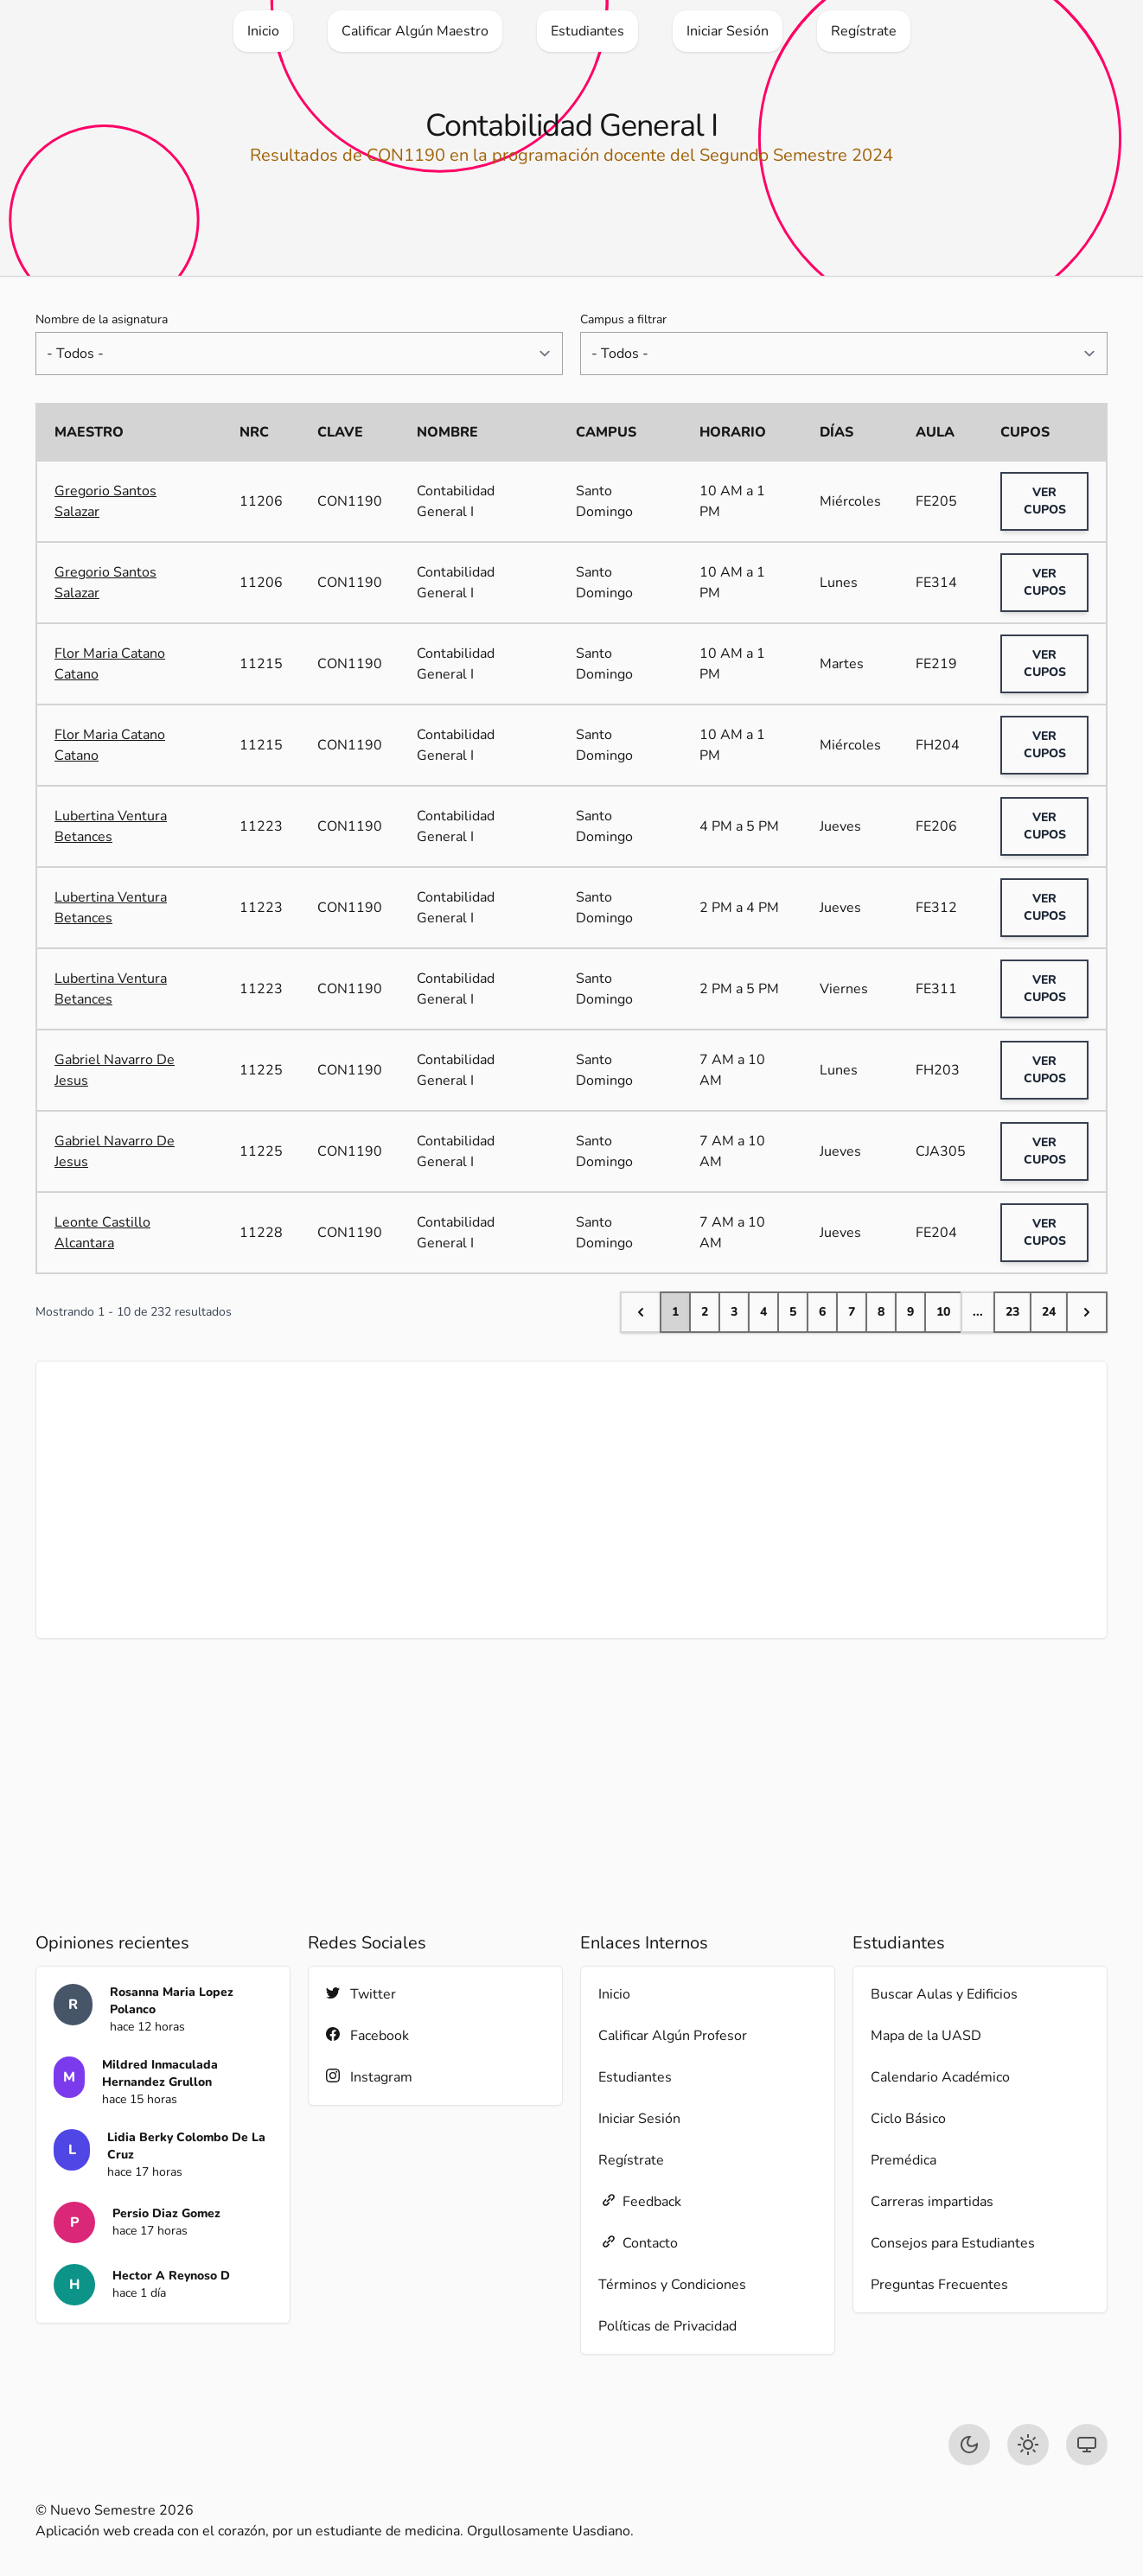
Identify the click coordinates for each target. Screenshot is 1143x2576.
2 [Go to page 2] (704, 1312)
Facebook (367, 2035)
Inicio (614, 1994)
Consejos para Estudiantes (953, 2243)
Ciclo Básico (908, 2118)
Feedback (639, 2201)
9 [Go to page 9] (910, 1312)
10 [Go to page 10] (943, 1312)
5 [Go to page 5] (792, 1312)
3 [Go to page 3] (734, 1312)
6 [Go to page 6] (822, 1312)
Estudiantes (635, 2077)
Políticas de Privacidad (667, 2326)
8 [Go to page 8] (881, 1312)
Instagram (369, 2077)
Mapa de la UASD (926, 2035)
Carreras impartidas (932, 2201)
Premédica (903, 2160)
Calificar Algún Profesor (672, 2035)
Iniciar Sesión (639, 2118)
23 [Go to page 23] (1012, 1312)
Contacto (638, 2243)
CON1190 (349, 501)
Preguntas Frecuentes (939, 2284)
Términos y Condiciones (672, 2284)
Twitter (361, 1994)
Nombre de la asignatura (101, 319)
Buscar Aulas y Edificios (944, 1994)
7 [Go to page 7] (851, 1312)
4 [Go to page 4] (763, 1312)
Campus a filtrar (623, 319)
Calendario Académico (940, 2077)
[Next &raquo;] (1087, 1312)
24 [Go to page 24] (1049, 1312)
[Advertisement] (571, 1500)
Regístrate (631, 2160)
